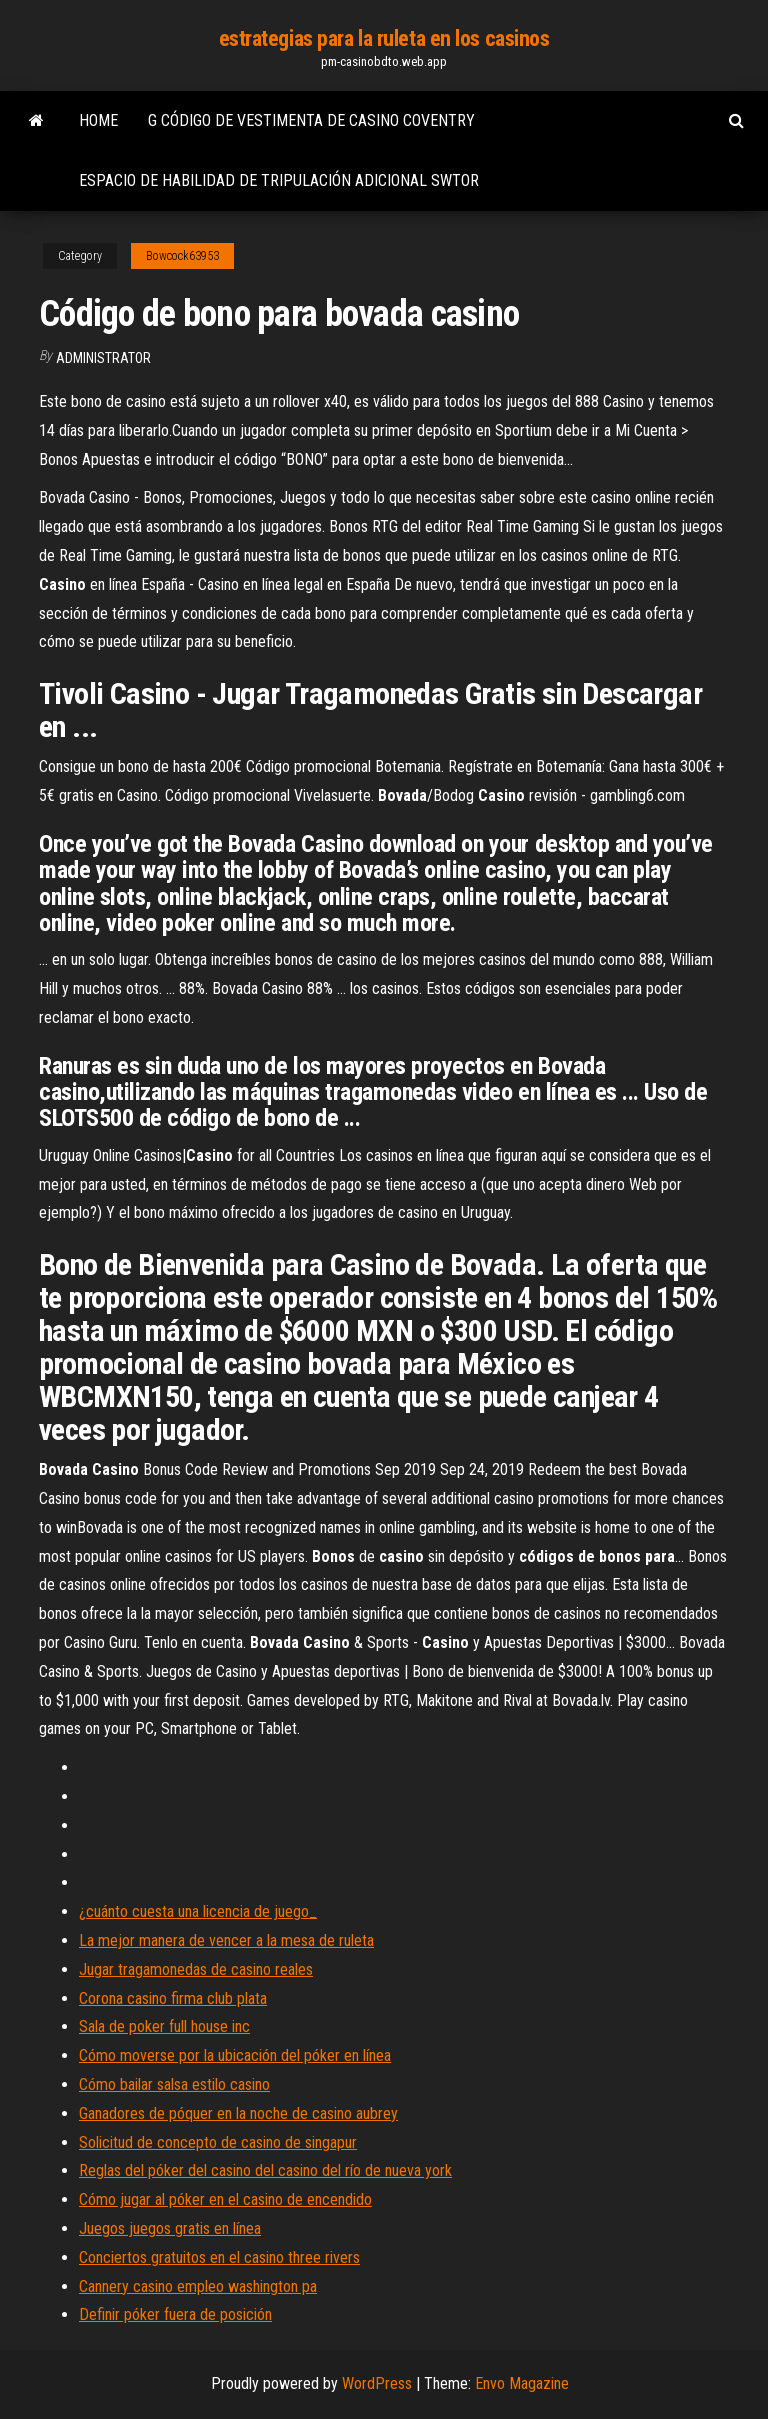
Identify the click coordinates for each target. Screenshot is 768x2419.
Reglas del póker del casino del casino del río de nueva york (265, 2170)
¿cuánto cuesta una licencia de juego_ (198, 1911)
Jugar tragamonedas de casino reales (196, 1969)
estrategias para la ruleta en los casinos (384, 38)
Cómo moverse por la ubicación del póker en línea (235, 2055)
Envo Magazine (522, 2383)
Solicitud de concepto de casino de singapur (218, 2142)
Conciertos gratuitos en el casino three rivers (219, 2257)
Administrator (103, 358)
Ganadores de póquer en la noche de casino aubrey (238, 2113)
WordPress (377, 2383)
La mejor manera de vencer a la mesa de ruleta (226, 1940)
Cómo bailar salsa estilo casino (174, 2084)
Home (98, 120)
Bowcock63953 (182, 256)
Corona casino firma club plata (173, 1998)
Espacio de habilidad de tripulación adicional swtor (279, 180)
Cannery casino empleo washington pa (198, 2286)
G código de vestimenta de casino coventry (311, 120)
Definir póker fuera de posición (175, 2314)
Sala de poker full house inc (164, 2026)
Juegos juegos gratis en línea (170, 2228)
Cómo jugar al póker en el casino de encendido (225, 2199)
